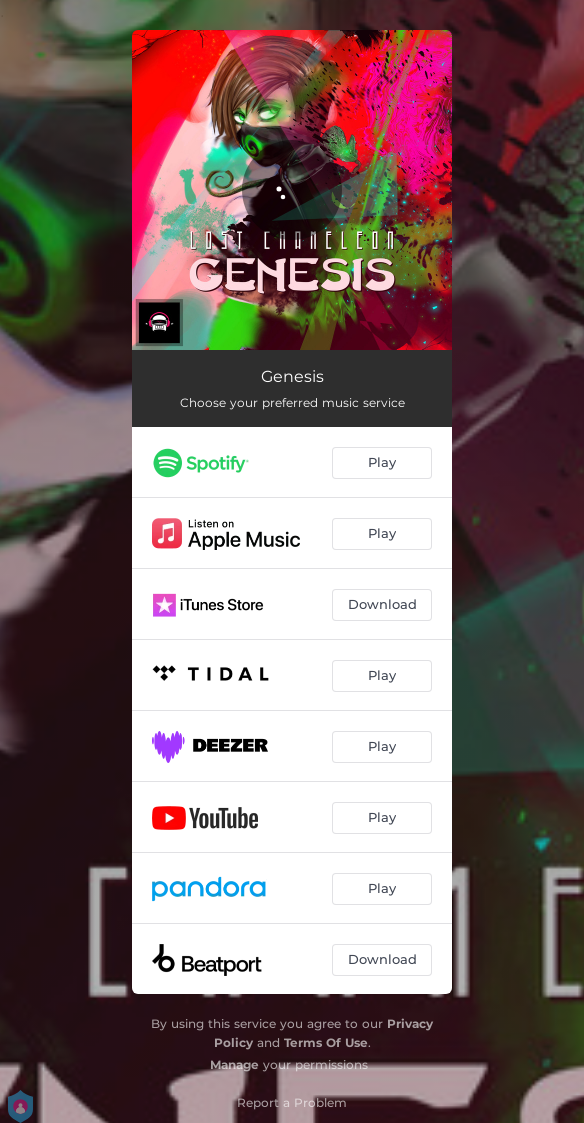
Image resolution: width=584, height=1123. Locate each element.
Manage (234, 1064)
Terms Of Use (326, 1042)
